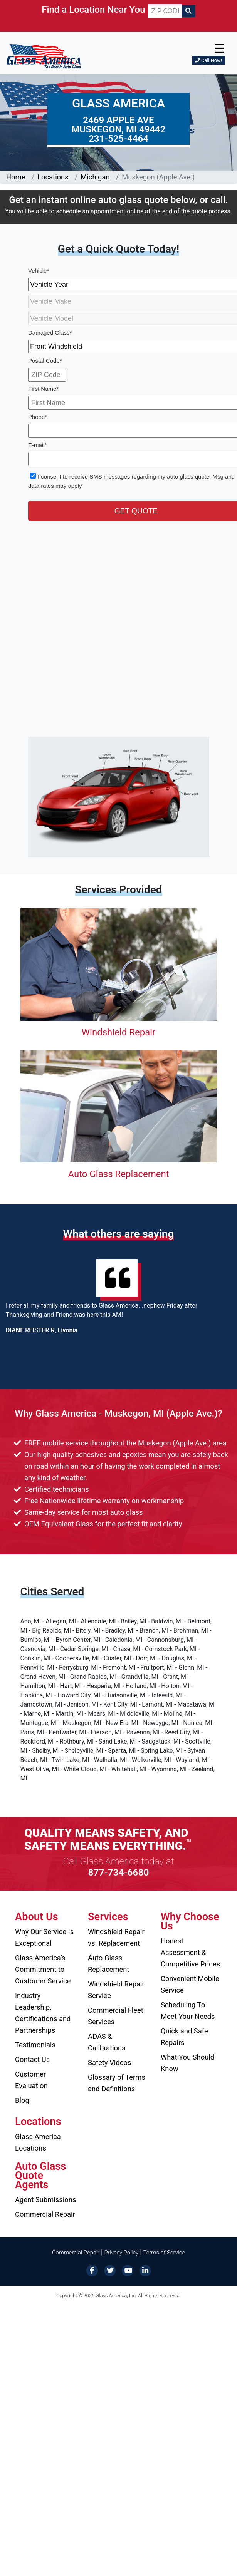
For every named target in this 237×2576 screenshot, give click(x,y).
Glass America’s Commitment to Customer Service (43, 1969)
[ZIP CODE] (165, 11)
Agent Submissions (45, 2200)
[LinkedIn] (145, 2270)
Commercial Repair (45, 2214)
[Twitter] (110, 2270)
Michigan (95, 177)
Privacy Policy (121, 2252)
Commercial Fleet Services (115, 2016)
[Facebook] (92, 2270)
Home (15, 177)
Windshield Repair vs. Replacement (116, 1937)
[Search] (188, 11)
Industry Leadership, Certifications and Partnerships (43, 2012)
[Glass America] (43, 55)
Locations (53, 177)
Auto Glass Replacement (118, 1174)
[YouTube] (127, 2270)
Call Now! (208, 60)
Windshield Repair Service (116, 1990)
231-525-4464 (118, 138)
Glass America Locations (38, 2142)
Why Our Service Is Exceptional (44, 1937)
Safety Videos (109, 2062)
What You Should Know (187, 2063)
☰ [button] (219, 48)
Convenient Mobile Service (190, 1984)
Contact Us (32, 2059)
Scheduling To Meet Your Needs (188, 2010)
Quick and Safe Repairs (184, 2037)
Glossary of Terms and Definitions (116, 2083)
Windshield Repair (118, 1032)
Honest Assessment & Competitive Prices (190, 1952)
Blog (22, 2100)
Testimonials (35, 2045)
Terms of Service (164, 2252)
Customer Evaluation (31, 2080)
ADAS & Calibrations (107, 2042)
